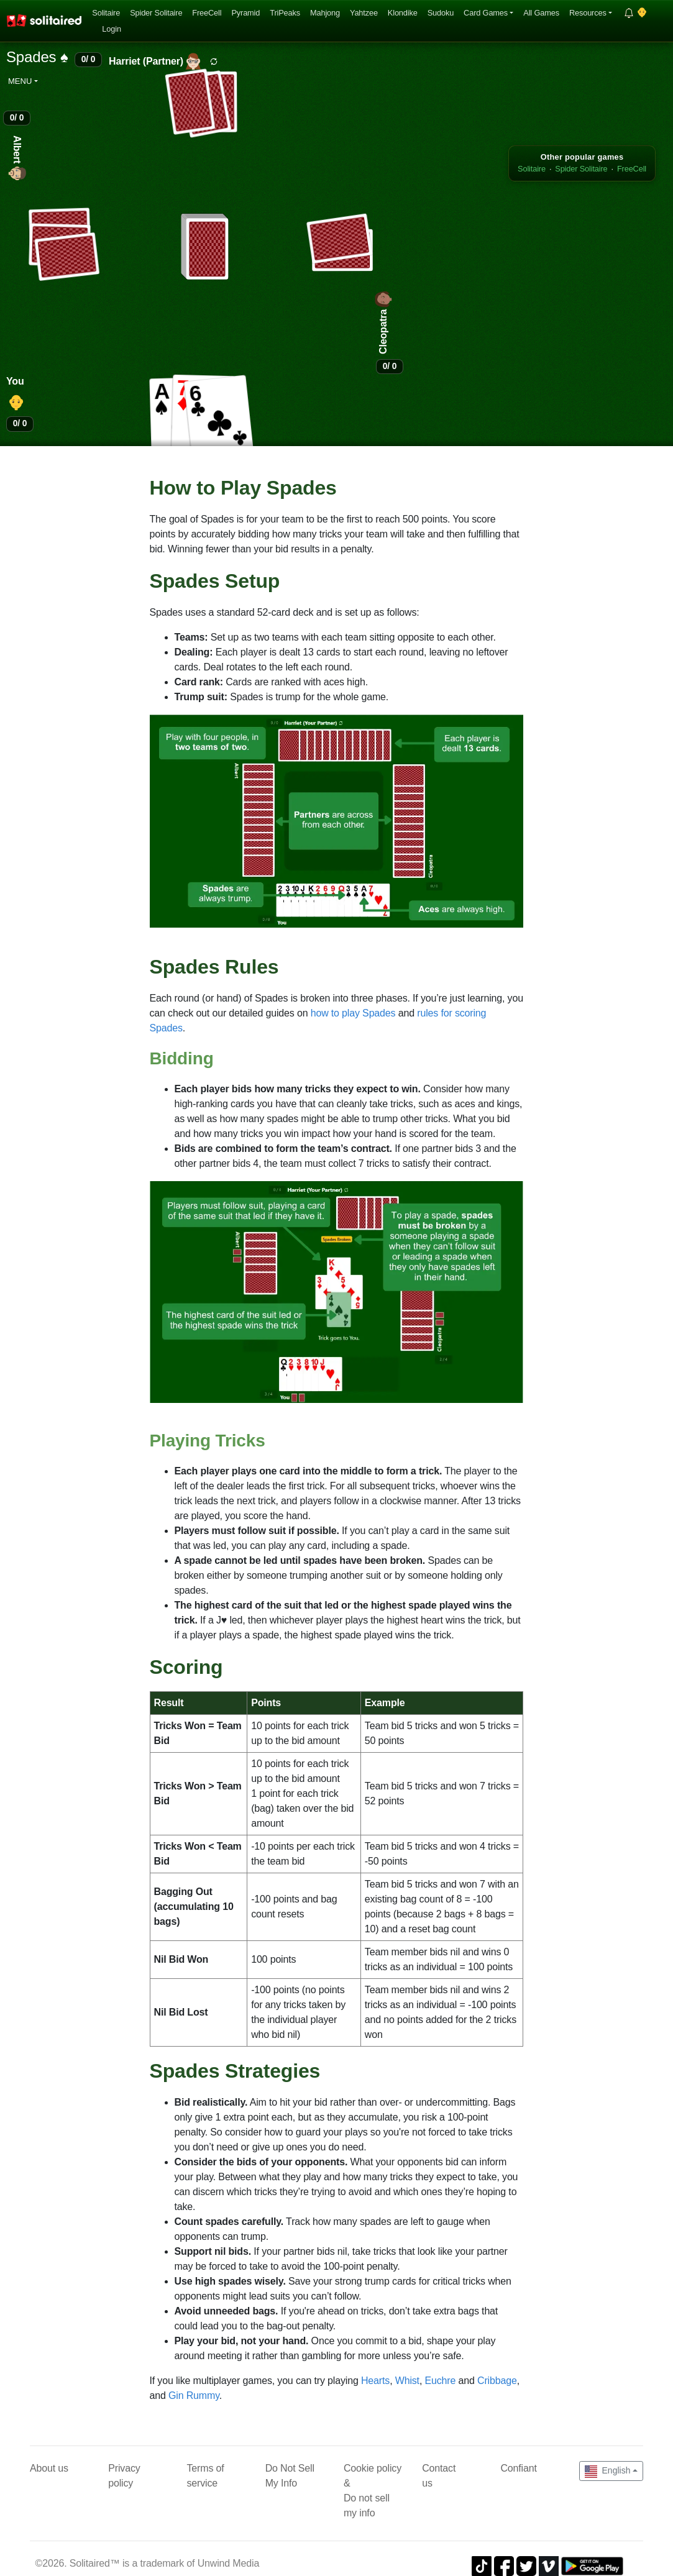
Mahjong (325, 12)
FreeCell (206, 12)
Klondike (403, 12)
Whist (407, 2380)
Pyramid (245, 12)
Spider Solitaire (156, 12)
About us (49, 2468)
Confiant (518, 2468)
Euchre (440, 2380)
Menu (20, 81)
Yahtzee (364, 12)
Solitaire (106, 12)
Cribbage (497, 2380)
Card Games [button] (486, 12)
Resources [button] (588, 12)
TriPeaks (285, 12)
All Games (541, 12)
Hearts (375, 2380)
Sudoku (441, 12)
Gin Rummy (193, 2395)
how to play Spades (353, 1013)
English (608, 2471)
